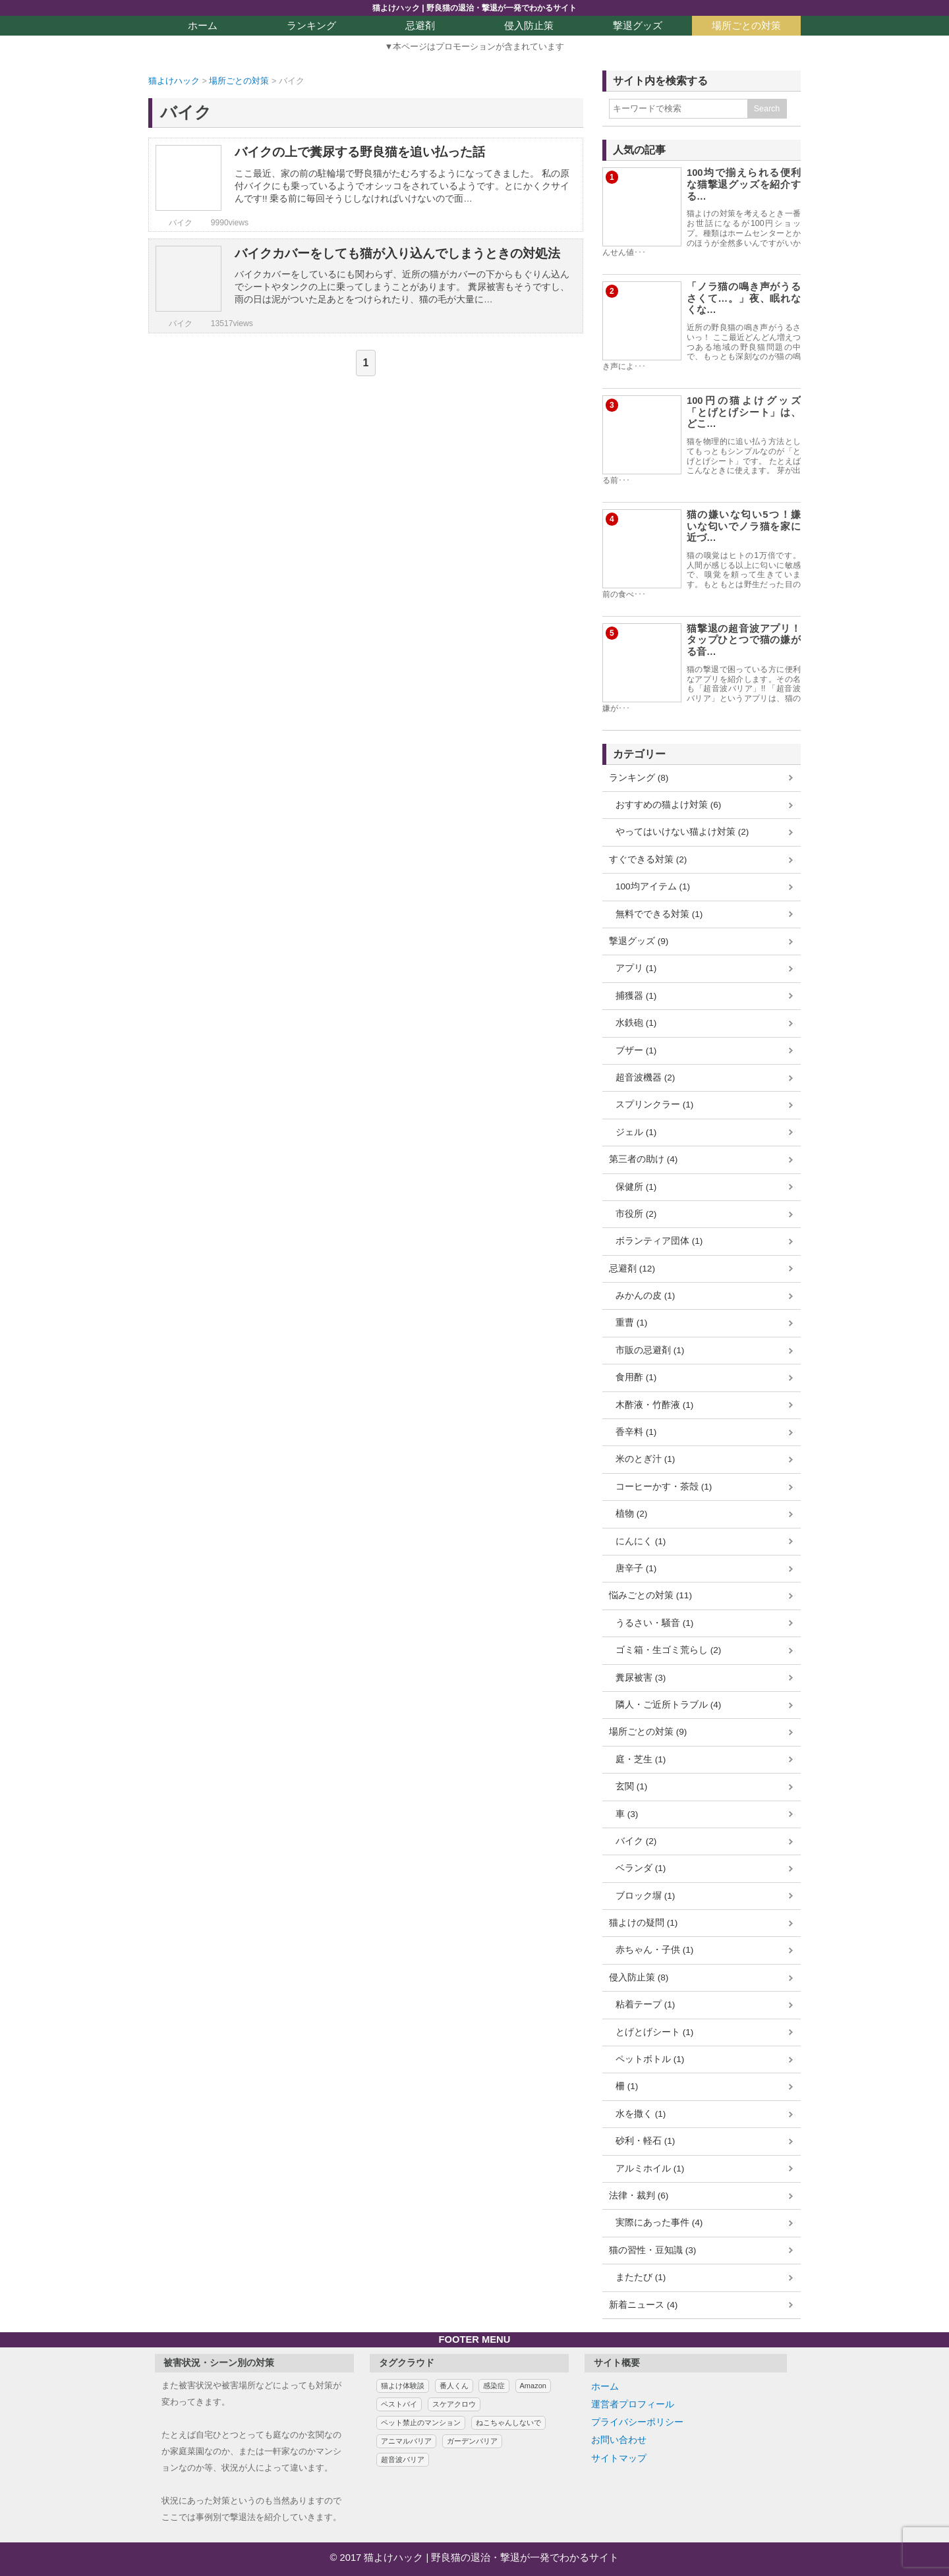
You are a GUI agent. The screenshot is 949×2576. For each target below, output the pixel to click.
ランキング (311, 25)
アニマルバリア (406, 2441)
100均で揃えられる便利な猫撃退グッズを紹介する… (744, 184)
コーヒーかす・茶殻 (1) (664, 1487)
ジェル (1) (636, 1132)
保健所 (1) (636, 1187)
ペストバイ (399, 2404)
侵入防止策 (529, 25)
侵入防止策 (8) (638, 1977)
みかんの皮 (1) (645, 1296)
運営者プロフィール (632, 2404)
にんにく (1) (641, 1541)
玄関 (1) (631, 1786)
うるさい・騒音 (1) (654, 1623)
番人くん (454, 2386)
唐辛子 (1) (636, 1568)
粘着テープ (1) (645, 2004)
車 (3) (627, 1814)
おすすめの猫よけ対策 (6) (668, 805)
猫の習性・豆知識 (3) (652, 2250)
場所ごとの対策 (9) (648, 1732)
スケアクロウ (454, 2404)
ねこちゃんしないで (508, 2422)
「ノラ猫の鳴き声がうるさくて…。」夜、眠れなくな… (744, 298)
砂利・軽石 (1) (645, 2141)
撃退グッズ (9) (638, 941)
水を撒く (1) (641, 2114)
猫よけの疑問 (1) (643, 1923)
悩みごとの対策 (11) (650, 1595)
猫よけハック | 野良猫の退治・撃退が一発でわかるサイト (474, 8)
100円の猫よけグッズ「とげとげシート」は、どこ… (744, 412)
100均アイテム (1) (653, 886)
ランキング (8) (638, 778)
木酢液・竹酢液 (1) (654, 1405)
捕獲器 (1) (636, 996)
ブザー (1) (636, 1050)
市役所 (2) (636, 1214)
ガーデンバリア (472, 2441)
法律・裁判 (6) (638, 2195)
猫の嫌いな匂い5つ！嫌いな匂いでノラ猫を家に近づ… (744, 526)
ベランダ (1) (641, 1868)
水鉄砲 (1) (636, 1023)
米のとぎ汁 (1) (645, 1459)
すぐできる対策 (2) (648, 859)
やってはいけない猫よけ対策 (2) (682, 832)
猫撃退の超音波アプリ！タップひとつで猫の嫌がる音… (744, 640)
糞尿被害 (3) (641, 1678)
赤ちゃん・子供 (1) (654, 1950)
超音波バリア (402, 2459)
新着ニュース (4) (643, 2305)
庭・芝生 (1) (641, 1759)
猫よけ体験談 (402, 2386)
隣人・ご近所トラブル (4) (668, 1705)
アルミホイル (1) (650, 2168)
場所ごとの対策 (746, 25)
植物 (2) (631, 1514)
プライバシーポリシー (637, 2422)
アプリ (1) (636, 968)
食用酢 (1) (636, 1377)
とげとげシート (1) (654, 2032)
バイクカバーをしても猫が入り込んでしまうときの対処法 (397, 253)
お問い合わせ (619, 2440)
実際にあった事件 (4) (659, 2222)
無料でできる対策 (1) (659, 914)
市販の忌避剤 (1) (650, 1350)
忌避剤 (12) (632, 1269)
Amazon (533, 2386)
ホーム (202, 25)
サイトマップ (619, 2458)
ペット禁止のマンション (421, 2422)
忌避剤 (420, 25)
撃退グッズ (637, 25)
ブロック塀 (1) (645, 1896)
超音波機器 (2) (645, 1077)
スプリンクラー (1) (654, 1104)
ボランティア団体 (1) (659, 1241)
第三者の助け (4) (643, 1159)
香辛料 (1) (636, 1432)
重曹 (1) (631, 1323)
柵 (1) (627, 2086)
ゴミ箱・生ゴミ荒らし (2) (668, 1650)
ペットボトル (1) (650, 2059)
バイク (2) (636, 1841)
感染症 (494, 2386)
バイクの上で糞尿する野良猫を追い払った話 (360, 152)
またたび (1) (641, 2277)
